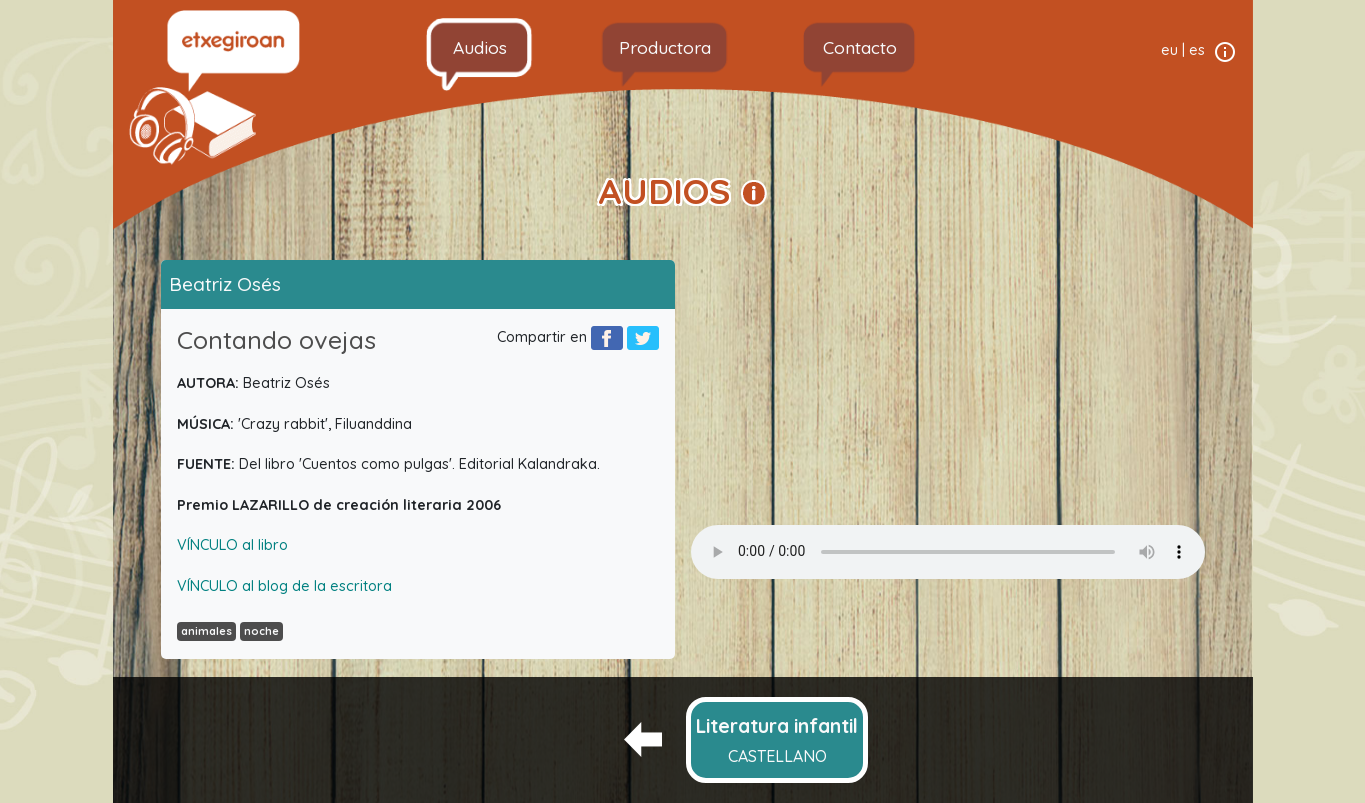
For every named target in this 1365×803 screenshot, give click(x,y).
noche (261, 631)
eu (1169, 50)
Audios (480, 47)
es (1197, 50)
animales (206, 631)
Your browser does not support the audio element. (948, 552)
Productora (665, 47)
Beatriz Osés (225, 284)
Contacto (860, 47)
